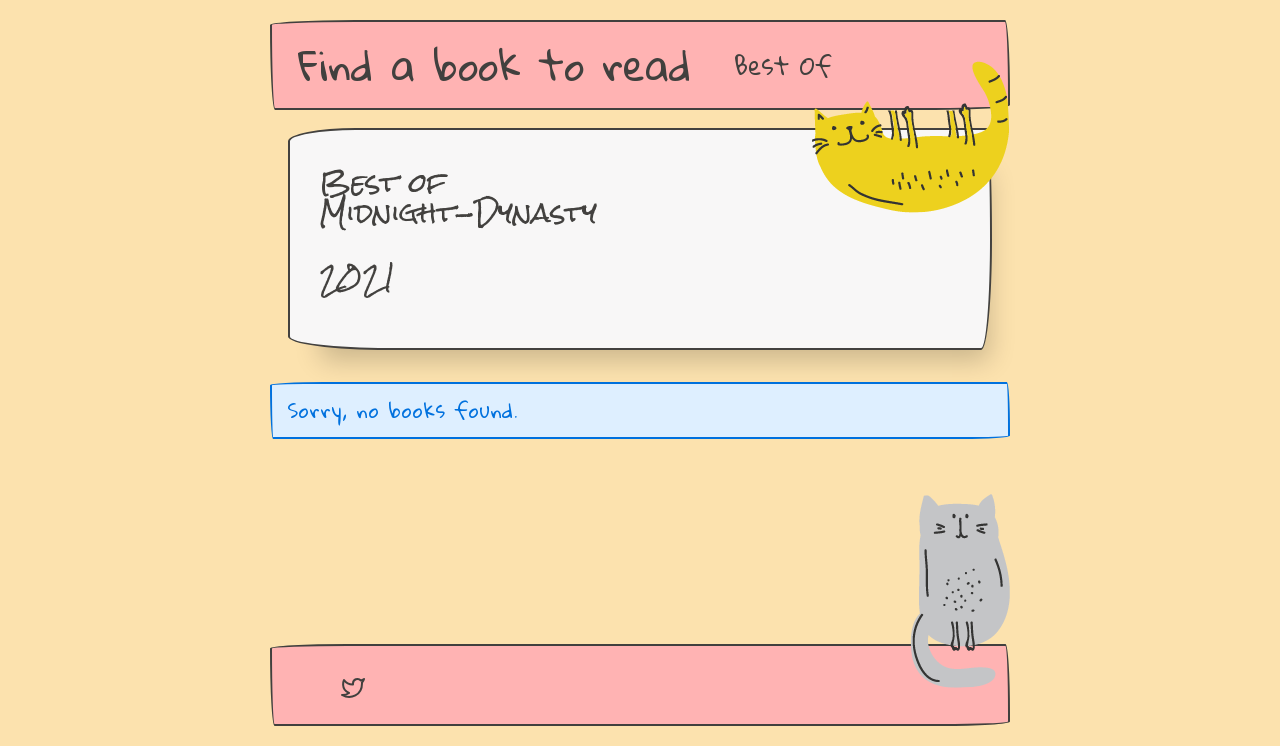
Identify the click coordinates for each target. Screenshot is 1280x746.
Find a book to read (494, 64)
